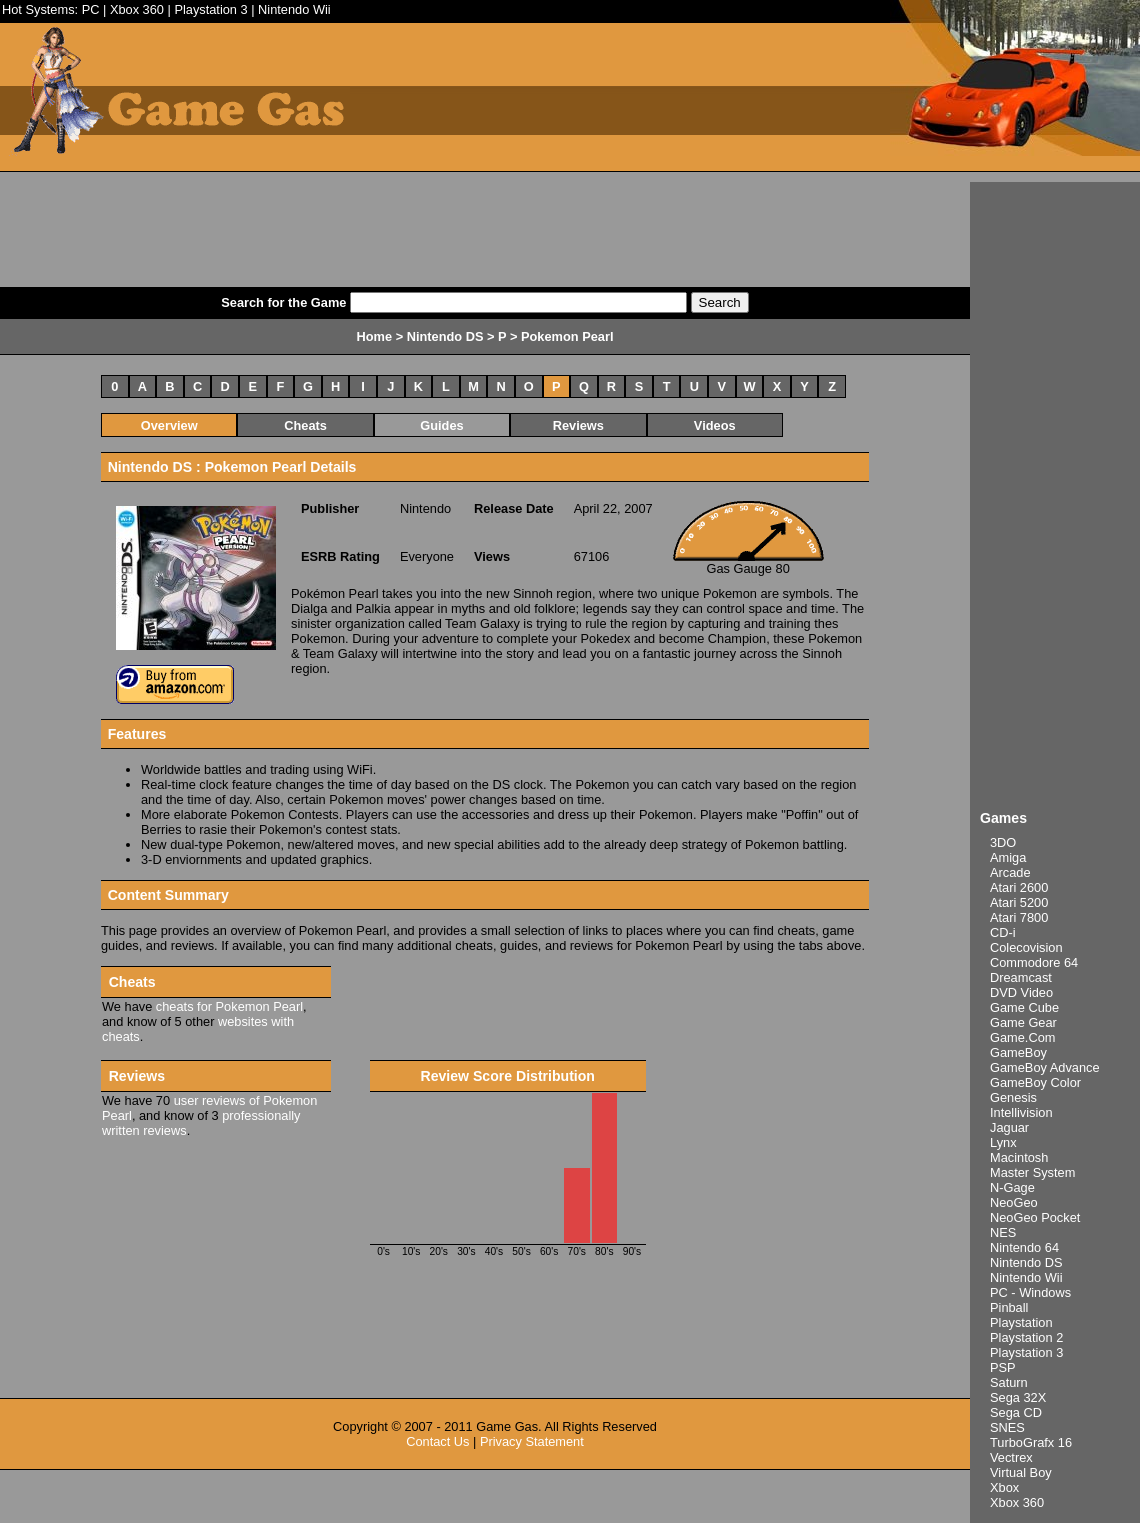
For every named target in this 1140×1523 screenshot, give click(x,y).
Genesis (1013, 1097)
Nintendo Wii (294, 9)
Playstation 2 (1026, 1337)
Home (375, 336)
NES (1003, 1232)
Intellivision (1021, 1112)
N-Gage (1012, 1187)
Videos (715, 425)
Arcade (1010, 872)
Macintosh (1019, 1157)
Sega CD (1016, 1412)
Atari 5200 (1019, 902)
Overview (169, 425)
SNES (1007, 1427)
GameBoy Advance (1045, 1067)
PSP (1003, 1367)
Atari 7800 (1019, 917)
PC (91, 9)
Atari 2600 (1019, 887)
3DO (1003, 842)
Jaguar (1009, 1127)
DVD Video (1021, 992)
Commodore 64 (1034, 962)
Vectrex (1011, 1457)
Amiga (1008, 857)
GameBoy (1018, 1052)
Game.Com (1022, 1037)
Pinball (1009, 1307)
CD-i (1003, 932)
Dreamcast (1021, 977)
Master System (1032, 1172)
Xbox (1004, 1487)
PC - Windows (1030, 1292)
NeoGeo (1014, 1202)
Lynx (1003, 1142)
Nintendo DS (1026, 1262)
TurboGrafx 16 (1031, 1442)
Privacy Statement (532, 1441)
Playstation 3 (210, 9)
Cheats (305, 425)
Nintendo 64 (1024, 1247)
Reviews (578, 425)
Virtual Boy (1021, 1472)
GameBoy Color (1035, 1082)
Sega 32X (1018, 1397)
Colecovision (1026, 947)
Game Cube (1024, 1007)
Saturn (1009, 1382)
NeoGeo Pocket (1035, 1217)
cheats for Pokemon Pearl (229, 1006)
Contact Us (437, 1441)
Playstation (1021, 1322)
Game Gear (1023, 1022)
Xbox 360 (137, 9)
